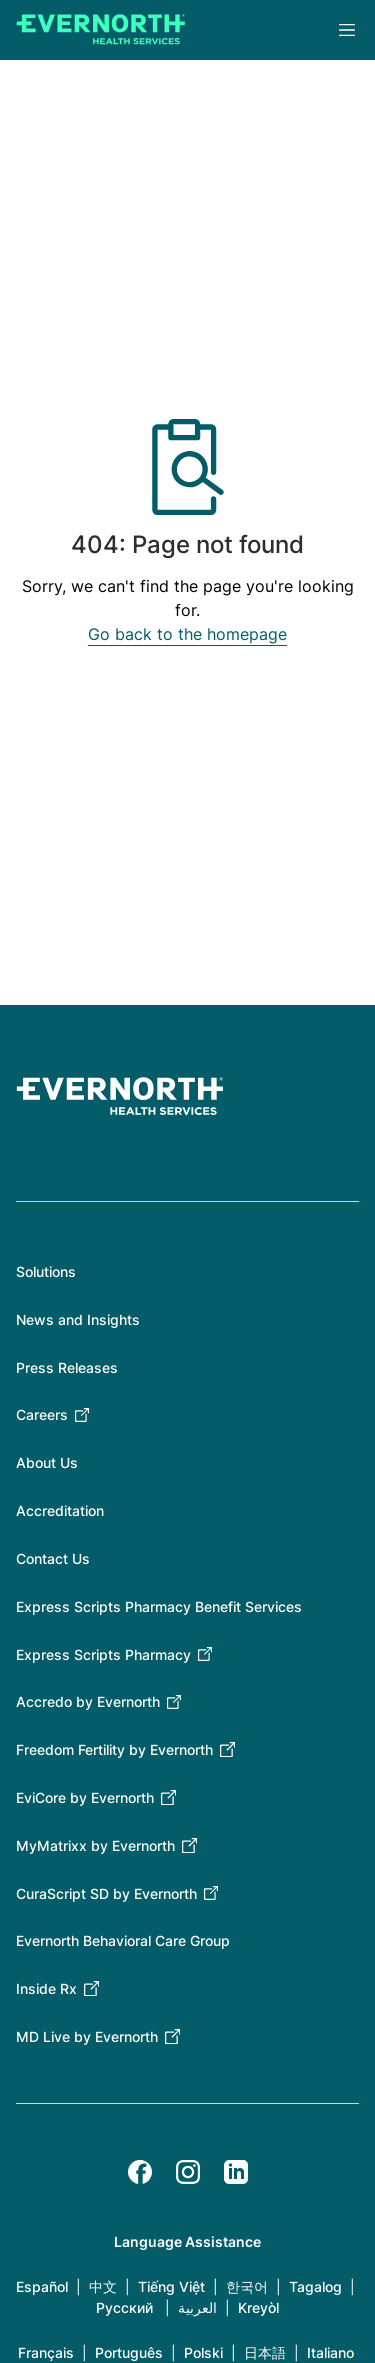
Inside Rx (46, 1988)
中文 (103, 2286)
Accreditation (60, 1510)
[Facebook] (140, 2172)
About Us (47, 1462)
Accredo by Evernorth (88, 1701)
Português (129, 2352)
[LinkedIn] (236, 2172)
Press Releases (67, 1367)
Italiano (330, 2352)
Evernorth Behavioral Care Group (123, 1940)
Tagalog (315, 2286)
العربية (197, 2307)
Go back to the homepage (187, 634)
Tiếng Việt (171, 2286)
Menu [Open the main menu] (347, 30)
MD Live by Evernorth (87, 2036)
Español (42, 2286)
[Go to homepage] (101, 30)
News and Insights (78, 1319)
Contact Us (53, 1558)
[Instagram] (188, 2172)
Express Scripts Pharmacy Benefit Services (159, 1606)
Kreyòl (258, 2307)
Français (46, 2352)
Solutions (46, 1271)
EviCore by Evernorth (85, 1797)
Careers (42, 1414)
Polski (203, 2352)
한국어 (247, 2286)
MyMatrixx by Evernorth (95, 1845)
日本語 (265, 2352)
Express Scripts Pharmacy (103, 1654)
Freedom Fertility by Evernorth (114, 1749)
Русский (124, 2307)
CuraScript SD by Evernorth (106, 1893)
